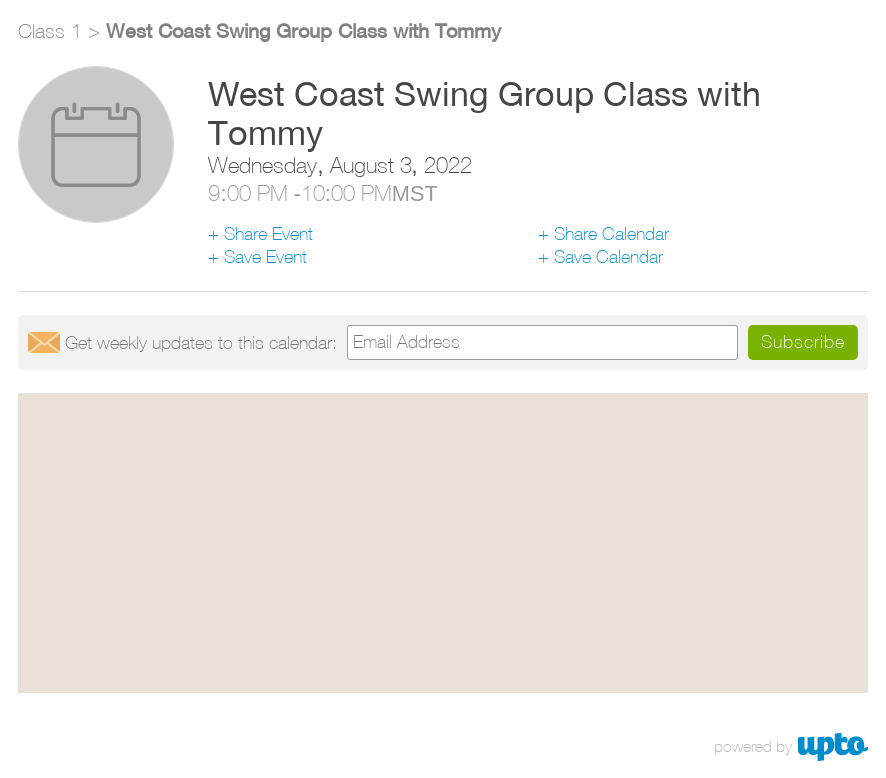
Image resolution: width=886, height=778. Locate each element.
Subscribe (803, 341)
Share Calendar (611, 233)
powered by (753, 746)
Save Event (265, 256)
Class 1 (50, 30)
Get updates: (201, 342)
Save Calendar (608, 256)
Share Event (268, 233)
